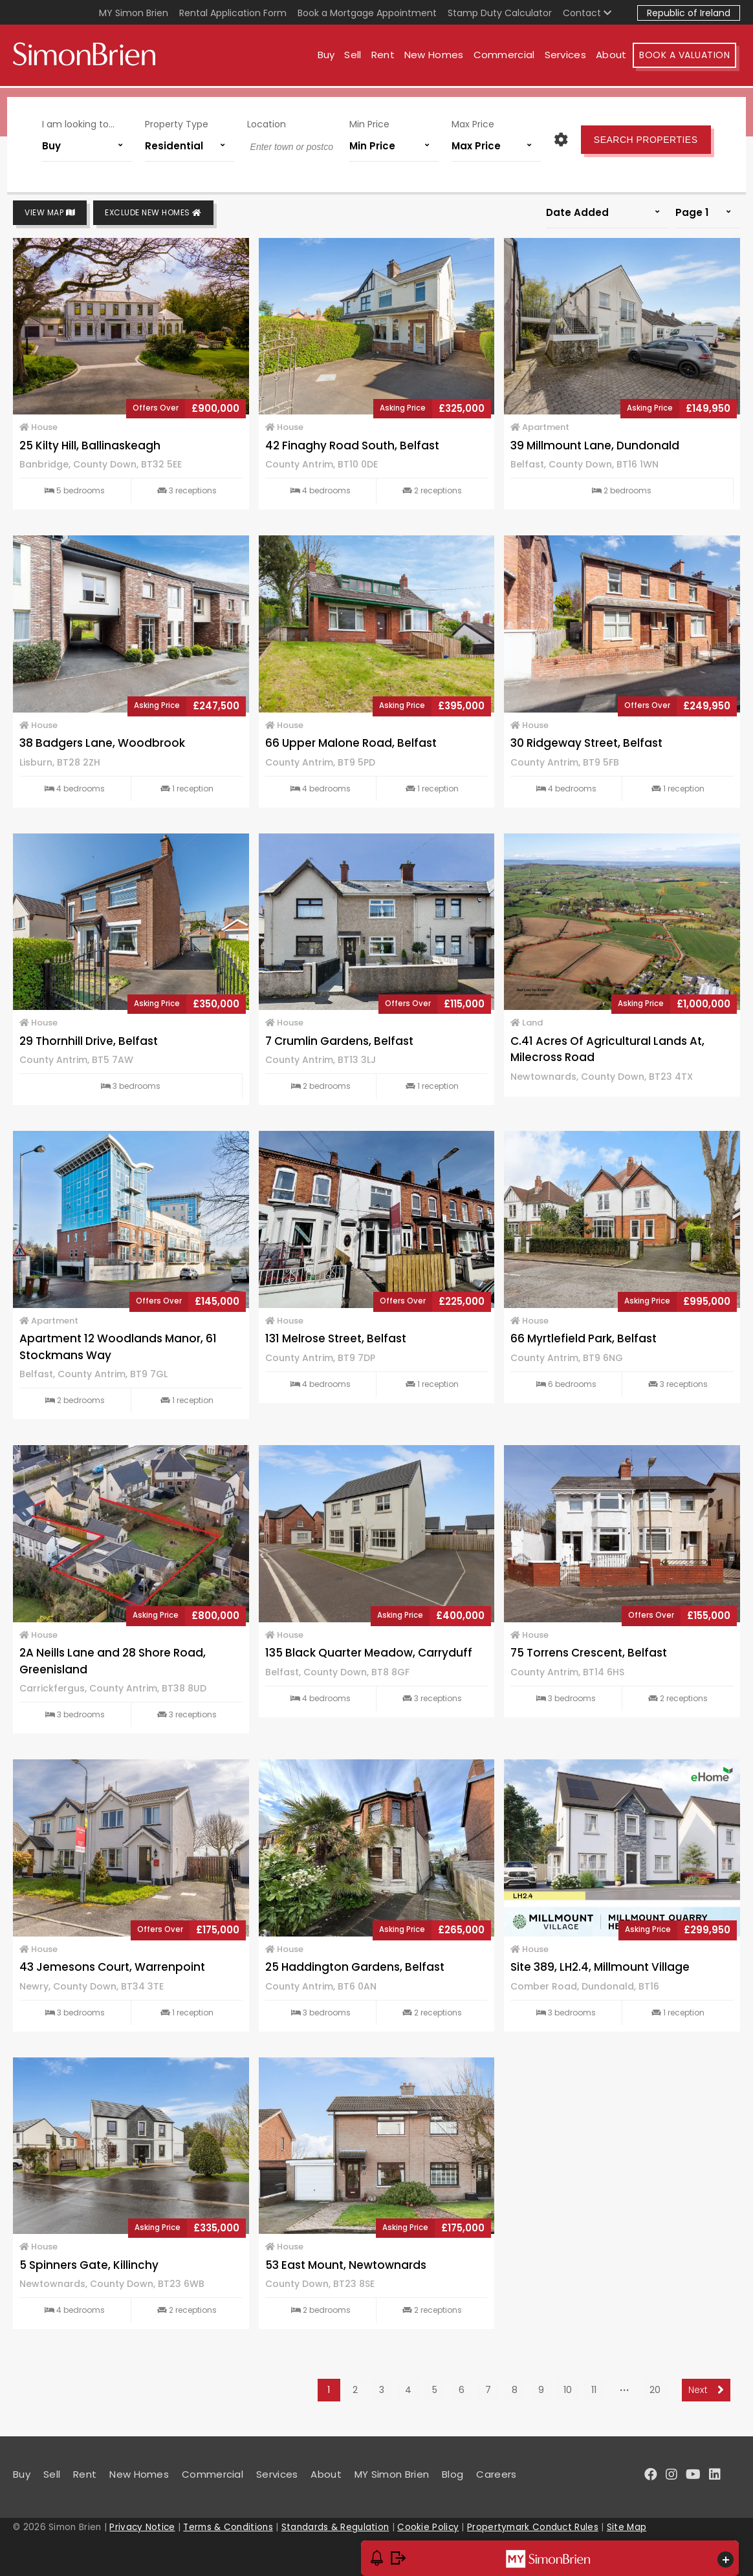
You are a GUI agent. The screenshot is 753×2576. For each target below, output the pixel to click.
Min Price (368, 121)
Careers (496, 2474)
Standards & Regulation (335, 2527)
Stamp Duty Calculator (500, 12)
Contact (587, 12)
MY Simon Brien (133, 12)
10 (567, 2389)
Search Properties (640, 137)
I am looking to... (84, 121)
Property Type (180, 121)
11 (593, 2389)
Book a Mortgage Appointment (367, 12)
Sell (356, 56)
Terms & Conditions (227, 2527)
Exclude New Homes (153, 213)
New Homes (437, 56)
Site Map (626, 2527)
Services (568, 56)
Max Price (469, 121)
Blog (452, 2474)
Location (267, 121)
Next (706, 2389)
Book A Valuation (688, 56)
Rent (386, 56)
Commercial (507, 56)
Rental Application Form (233, 12)
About (615, 56)
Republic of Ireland (688, 12)
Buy (329, 56)
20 (654, 2389)
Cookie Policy (428, 2527)
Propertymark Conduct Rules (532, 2527)
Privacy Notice (142, 2527)
